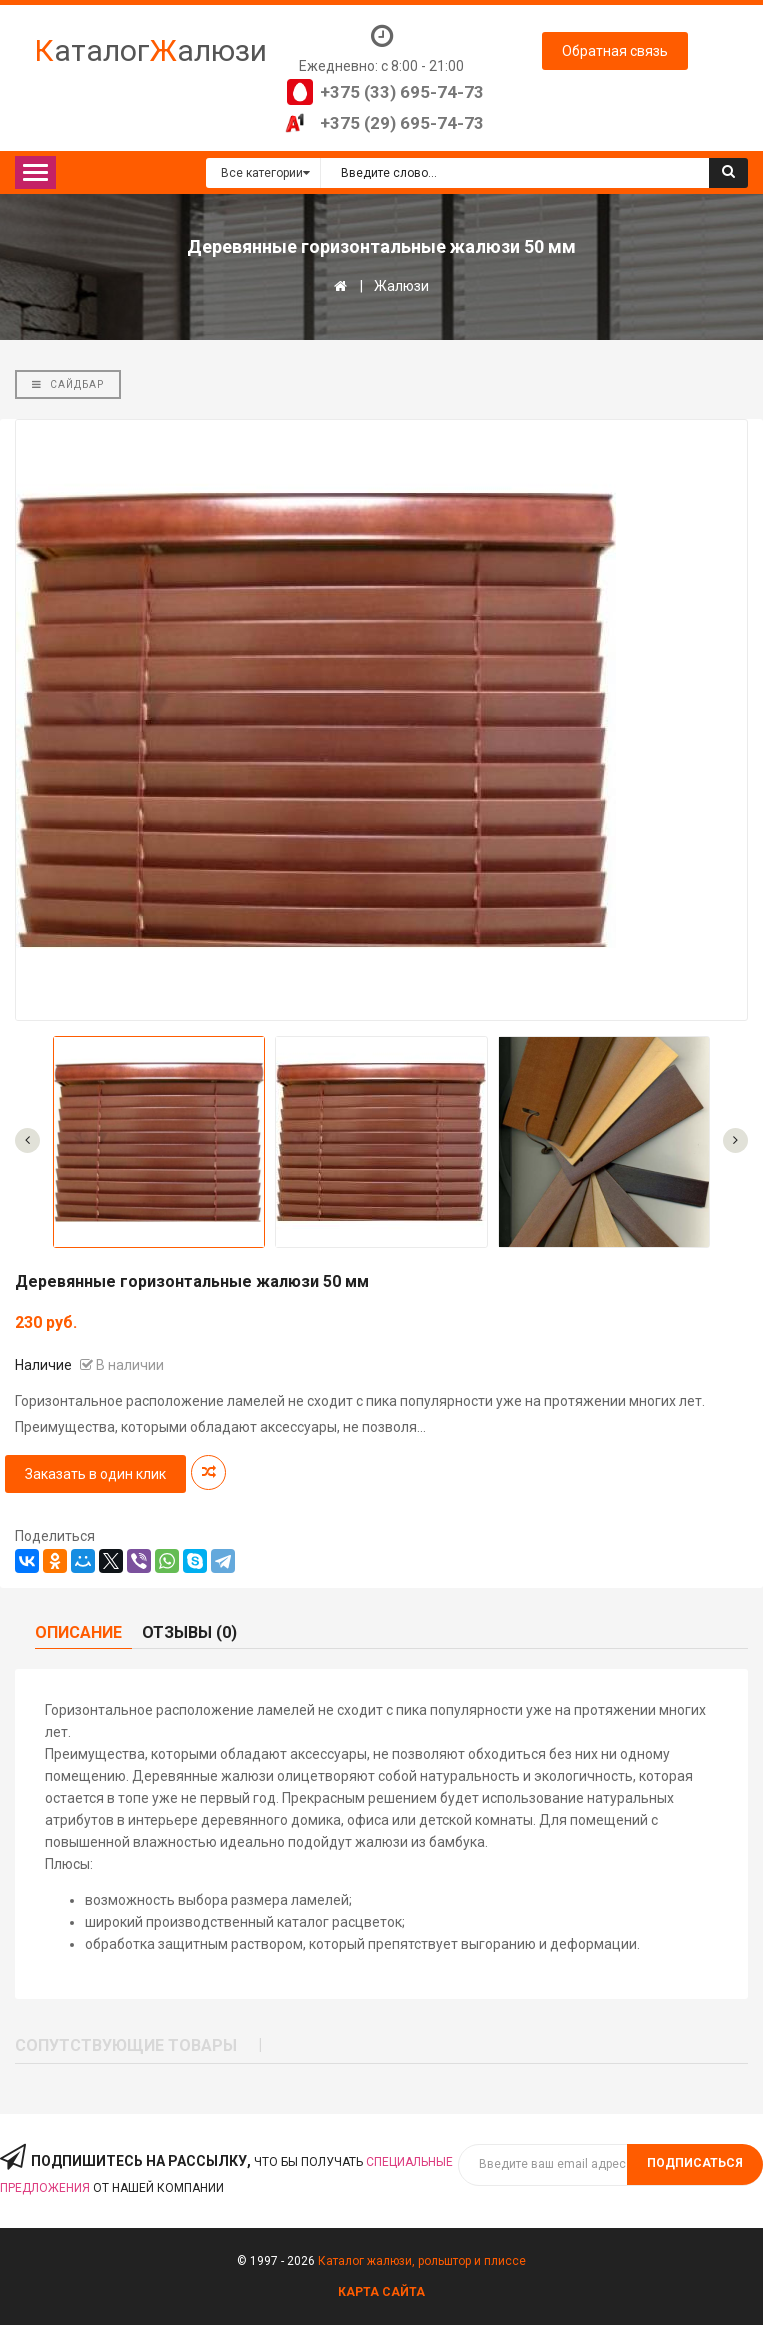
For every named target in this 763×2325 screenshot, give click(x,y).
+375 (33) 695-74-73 (402, 92)
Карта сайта (381, 2292)
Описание (78, 1632)
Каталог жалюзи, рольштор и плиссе (422, 2261)
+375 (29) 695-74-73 (402, 123)
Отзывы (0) (189, 1632)
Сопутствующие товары (126, 2045)
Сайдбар (68, 384)
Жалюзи (401, 286)
